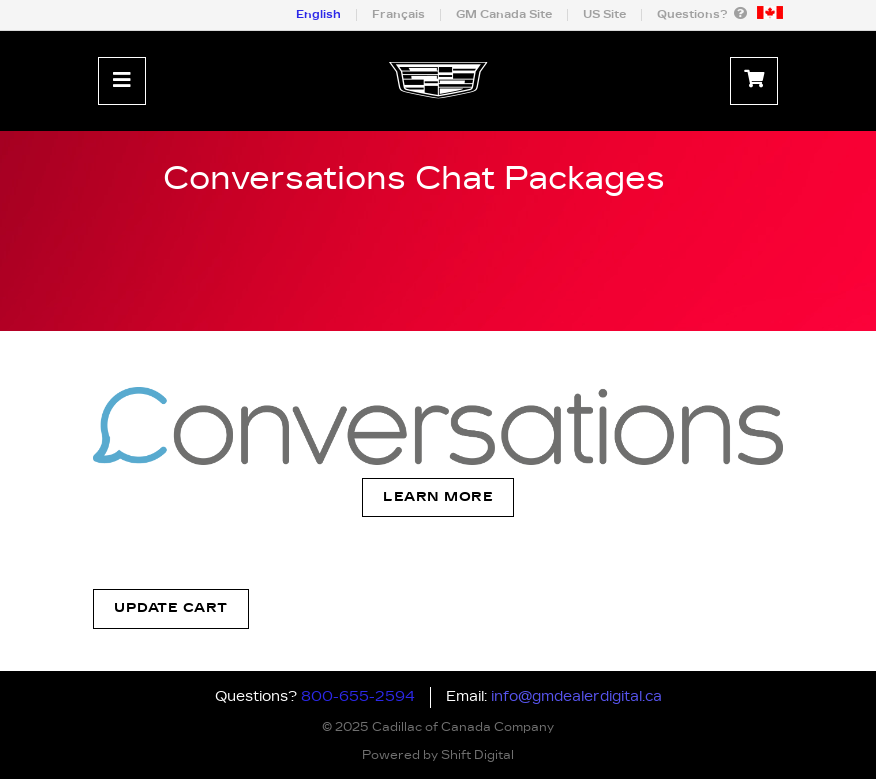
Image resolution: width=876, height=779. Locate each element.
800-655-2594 (358, 697)
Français (398, 14)
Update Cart (171, 608)
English (318, 14)
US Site (604, 14)
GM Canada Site (504, 14)
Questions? (702, 13)
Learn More (438, 497)
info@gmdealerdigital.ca (576, 697)
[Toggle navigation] (122, 81)
